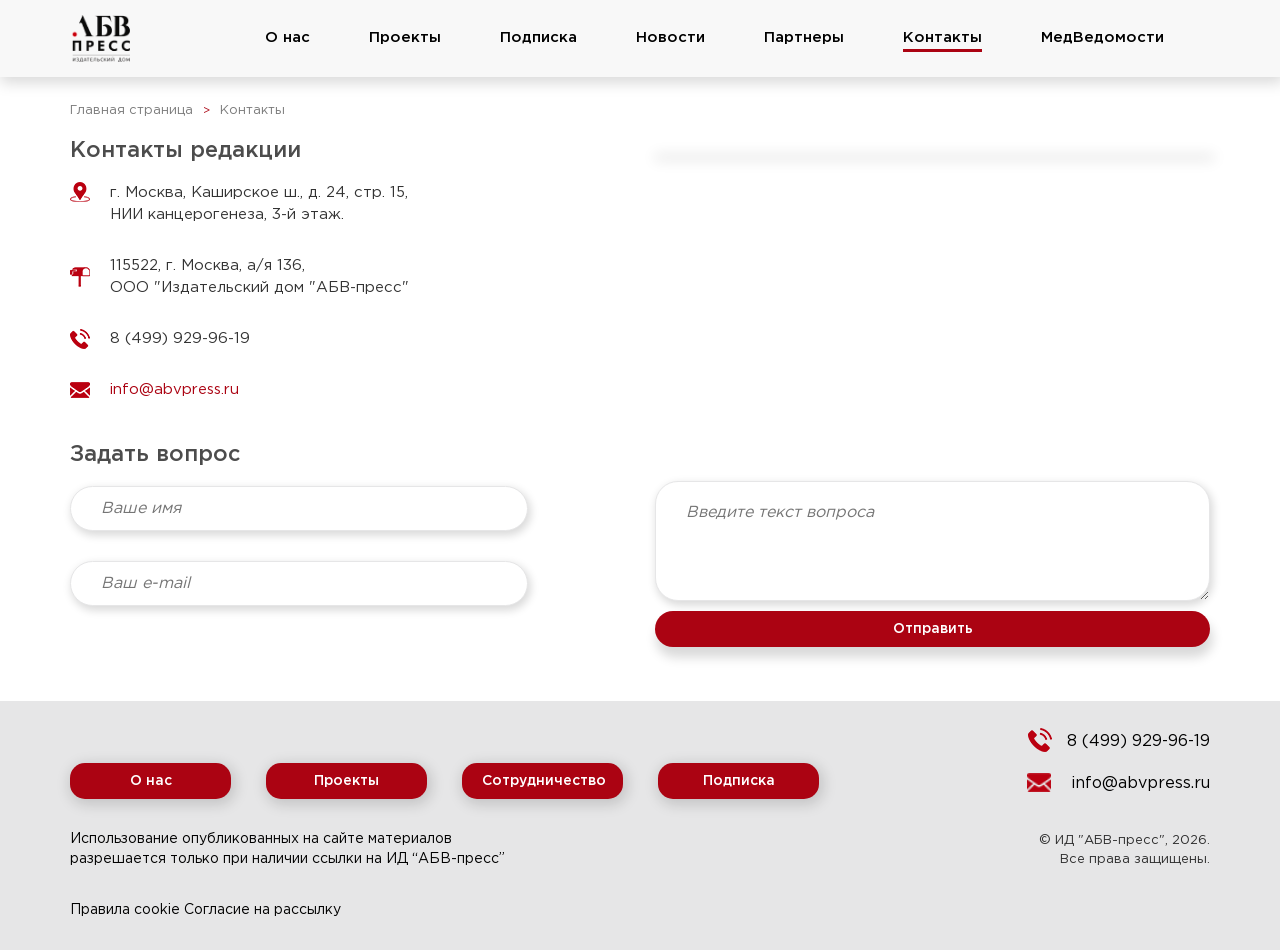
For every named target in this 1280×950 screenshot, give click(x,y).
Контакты (942, 37)
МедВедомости (1102, 37)
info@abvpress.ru (1140, 783)
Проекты (405, 37)
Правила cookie (125, 910)
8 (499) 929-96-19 (1138, 741)
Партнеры (804, 37)
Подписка (538, 37)
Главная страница (131, 110)
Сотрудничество (544, 781)
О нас (287, 37)
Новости (670, 37)
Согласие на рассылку (262, 910)
